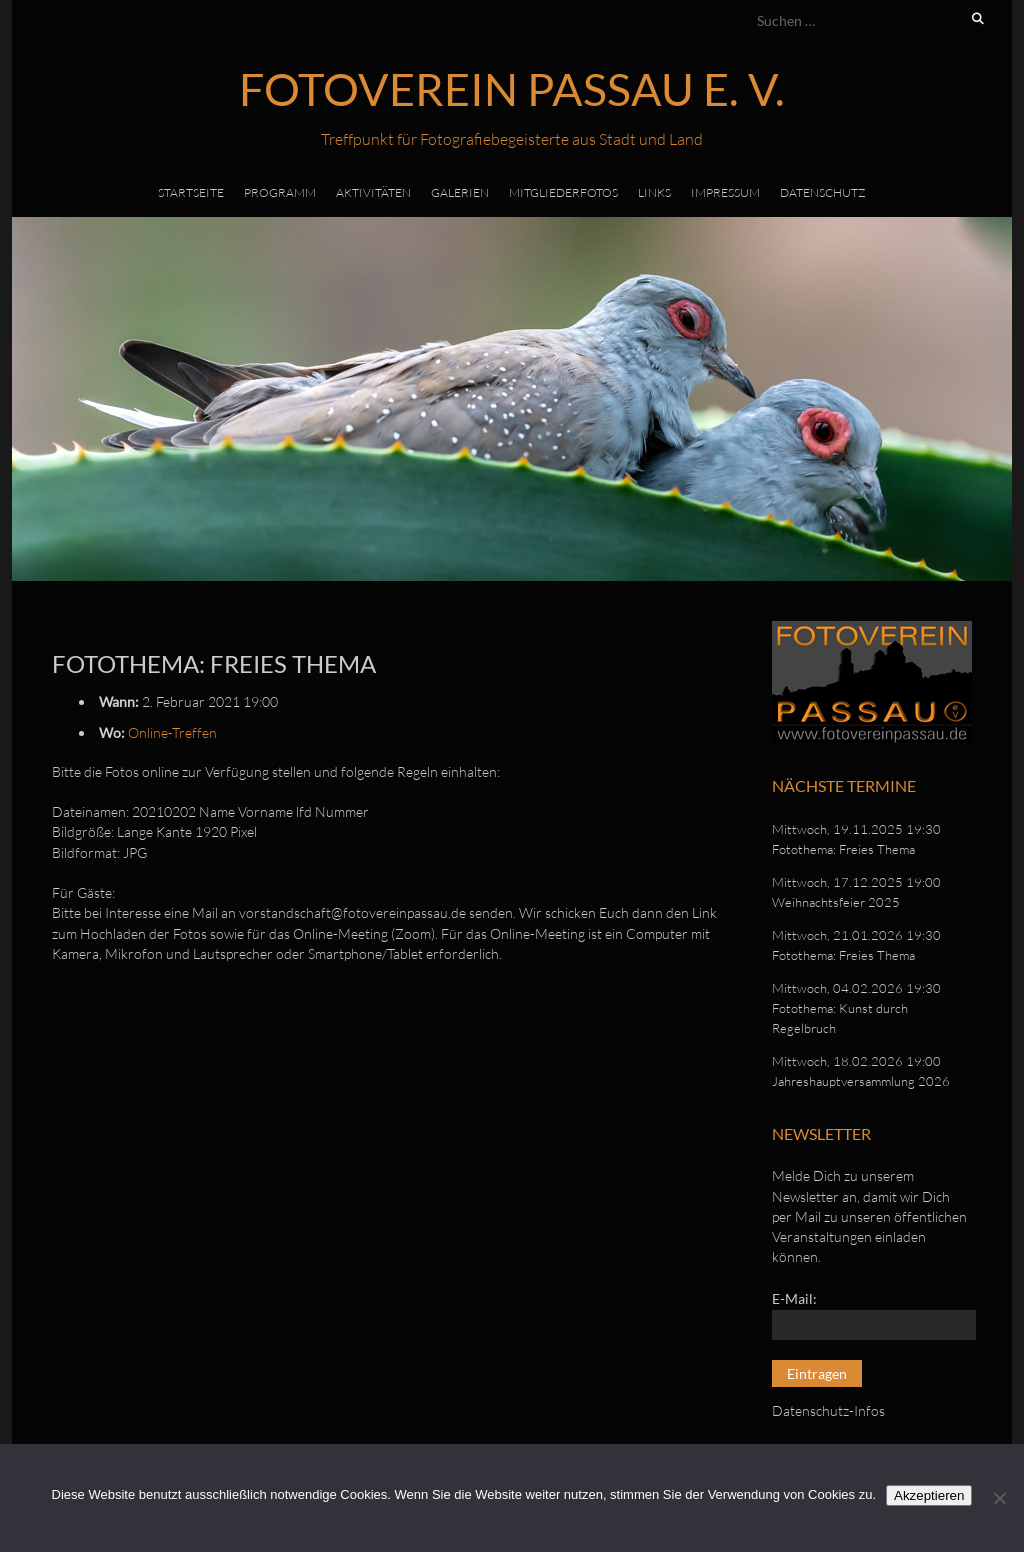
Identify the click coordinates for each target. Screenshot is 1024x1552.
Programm (280, 192)
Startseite (191, 192)
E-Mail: (794, 1298)
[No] (999, 1498)
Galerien (460, 192)
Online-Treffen (172, 732)
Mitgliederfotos (563, 192)
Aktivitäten (373, 192)
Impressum (725, 192)
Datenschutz (823, 192)
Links (654, 192)
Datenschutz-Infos (828, 1410)
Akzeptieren (929, 1495)
